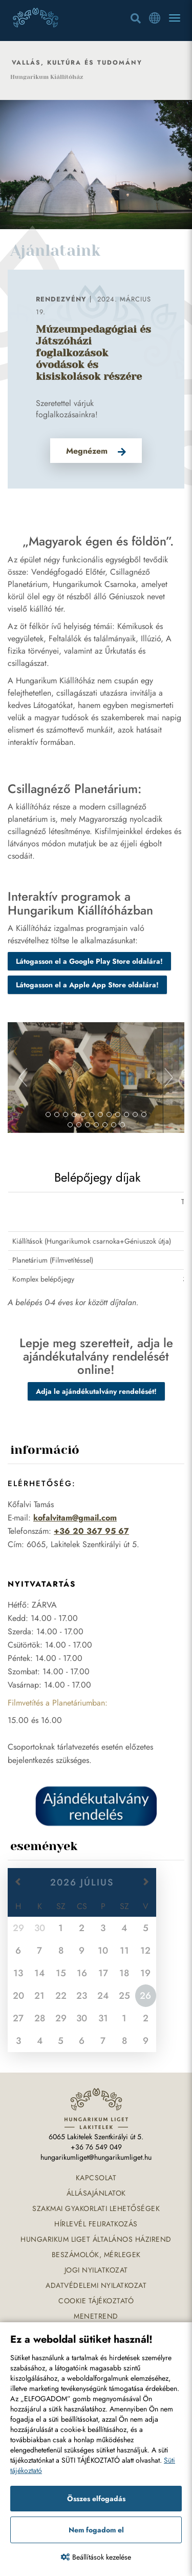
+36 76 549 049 (96, 2147)
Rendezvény (61, 299)
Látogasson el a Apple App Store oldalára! (87, 985)
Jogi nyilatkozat (96, 2270)
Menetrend (96, 2316)
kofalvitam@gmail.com (75, 1518)
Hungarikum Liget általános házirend (96, 2239)
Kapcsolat (96, 2178)
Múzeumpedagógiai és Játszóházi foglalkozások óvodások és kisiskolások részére (93, 352)
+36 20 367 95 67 (91, 1531)
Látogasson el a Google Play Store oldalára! (89, 961)
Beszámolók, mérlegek (96, 2254)
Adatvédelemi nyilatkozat (96, 2285)
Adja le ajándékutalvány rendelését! (96, 1391)
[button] (21, 1077)
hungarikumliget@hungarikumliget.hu (96, 2157)
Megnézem (87, 451)
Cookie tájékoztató (96, 2301)
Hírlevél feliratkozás (96, 2224)
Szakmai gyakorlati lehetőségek (96, 2208)
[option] (96, 379)
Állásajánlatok (96, 2193)
